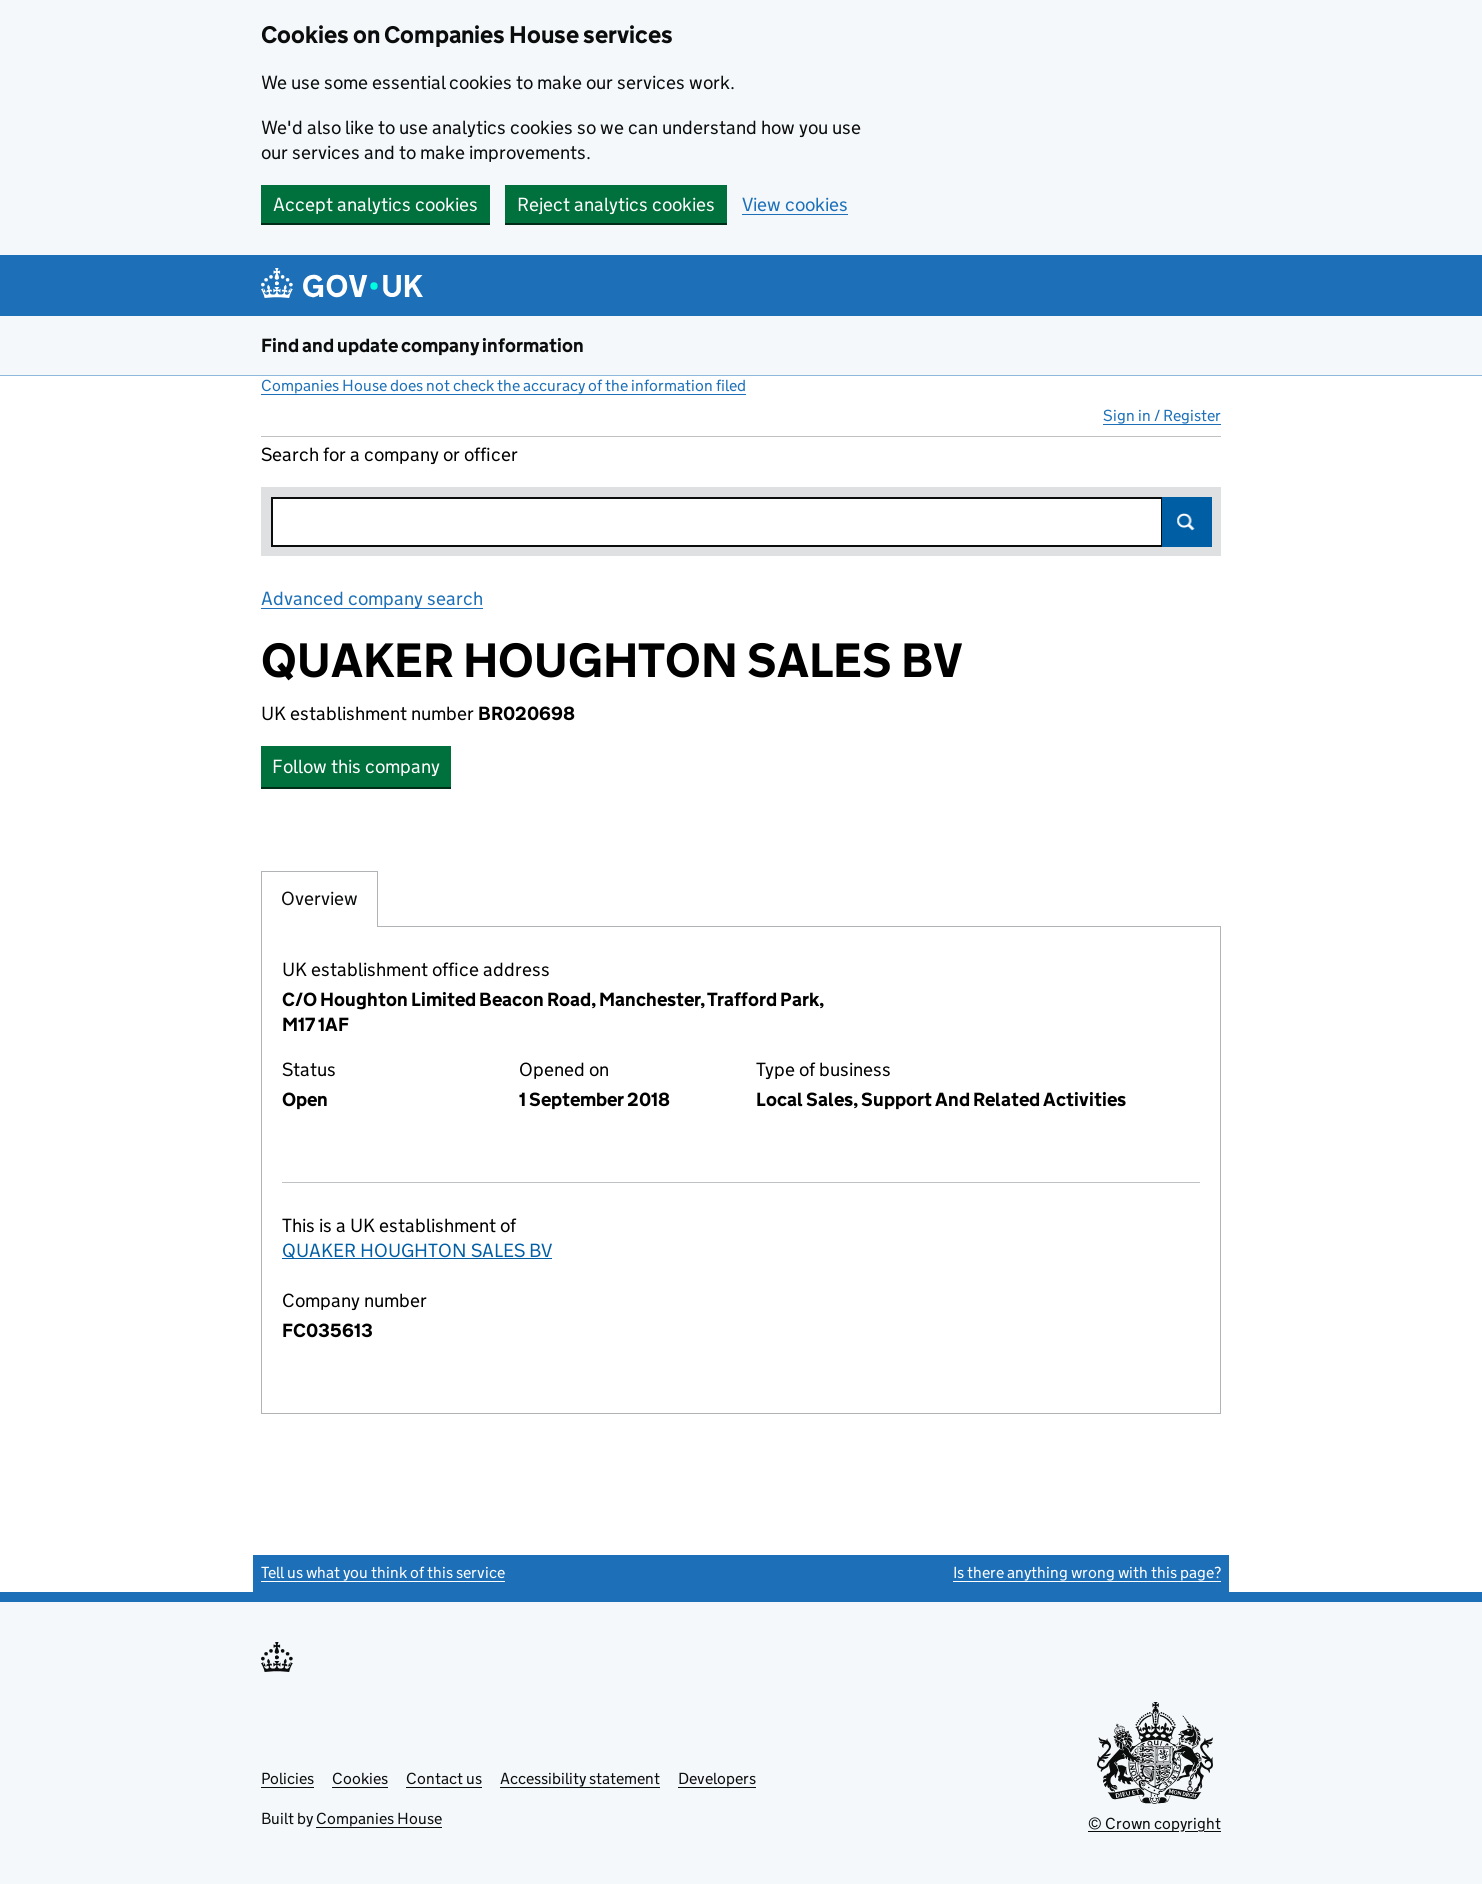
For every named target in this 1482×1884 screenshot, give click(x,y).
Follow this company (356, 766)
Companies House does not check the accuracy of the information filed (503, 385)
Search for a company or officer (389, 454)
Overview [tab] (319, 898)
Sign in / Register (1162, 415)
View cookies (795, 204)
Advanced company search (372, 598)
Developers (717, 1778)
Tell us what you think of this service (383, 1572)
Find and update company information (422, 345)
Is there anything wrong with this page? (1087, 1572)
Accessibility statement (580, 1778)
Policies (287, 1778)
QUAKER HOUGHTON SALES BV (417, 1250)
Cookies (360, 1778)
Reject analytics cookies (616, 204)
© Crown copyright (1154, 1823)
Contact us (444, 1778)
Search (1187, 522)
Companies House (379, 1818)
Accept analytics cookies (375, 204)
